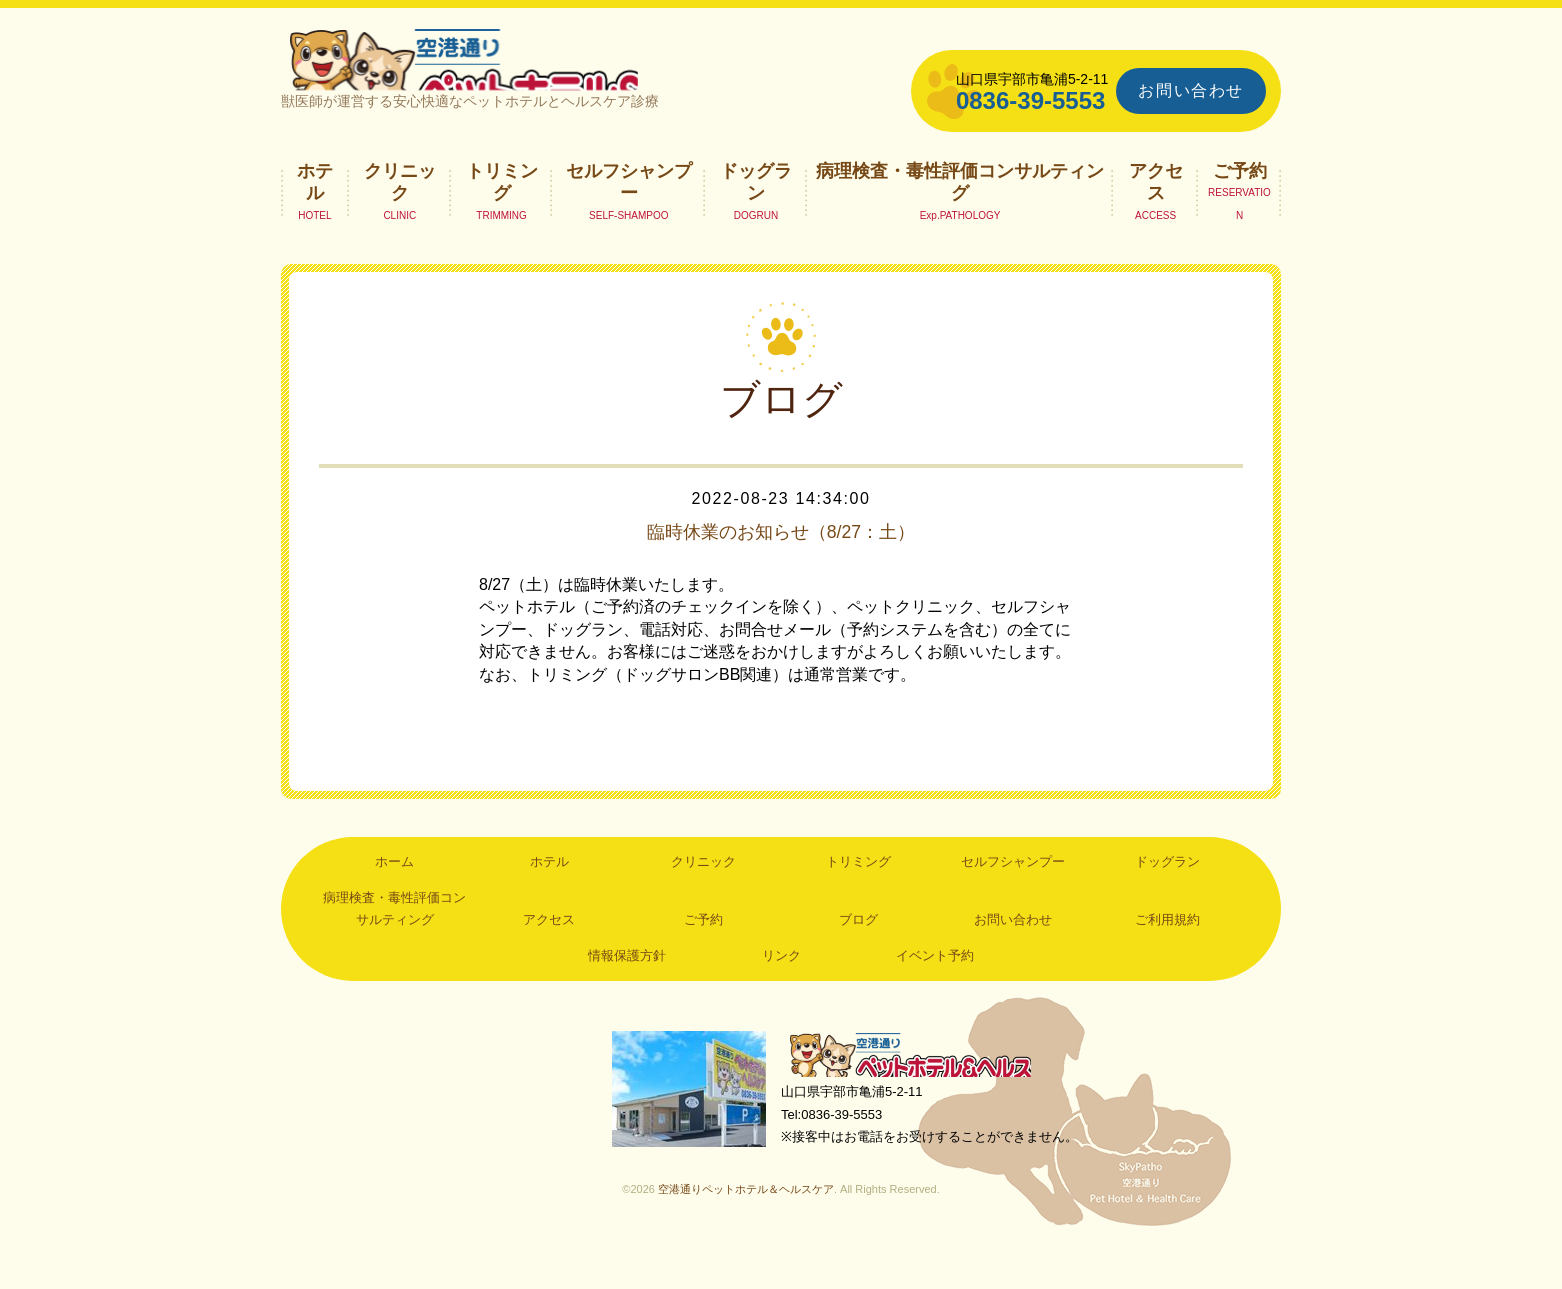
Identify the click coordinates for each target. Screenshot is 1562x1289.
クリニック (400, 216)
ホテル (315, 216)
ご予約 (1240, 205)
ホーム (394, 896)
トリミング (502, 216)
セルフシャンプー (629, 216)
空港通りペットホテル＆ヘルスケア (921, 1092)
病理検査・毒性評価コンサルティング (960, 216)
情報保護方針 (627, 989)
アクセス (1156, 216)
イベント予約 (935, 989)
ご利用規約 (1167, 954)
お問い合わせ (1191, 90)
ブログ (858, 954)
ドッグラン (756, 216)
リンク (781, 989)
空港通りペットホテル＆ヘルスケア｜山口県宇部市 (547, 75)
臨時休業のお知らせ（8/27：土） (781, 566)
